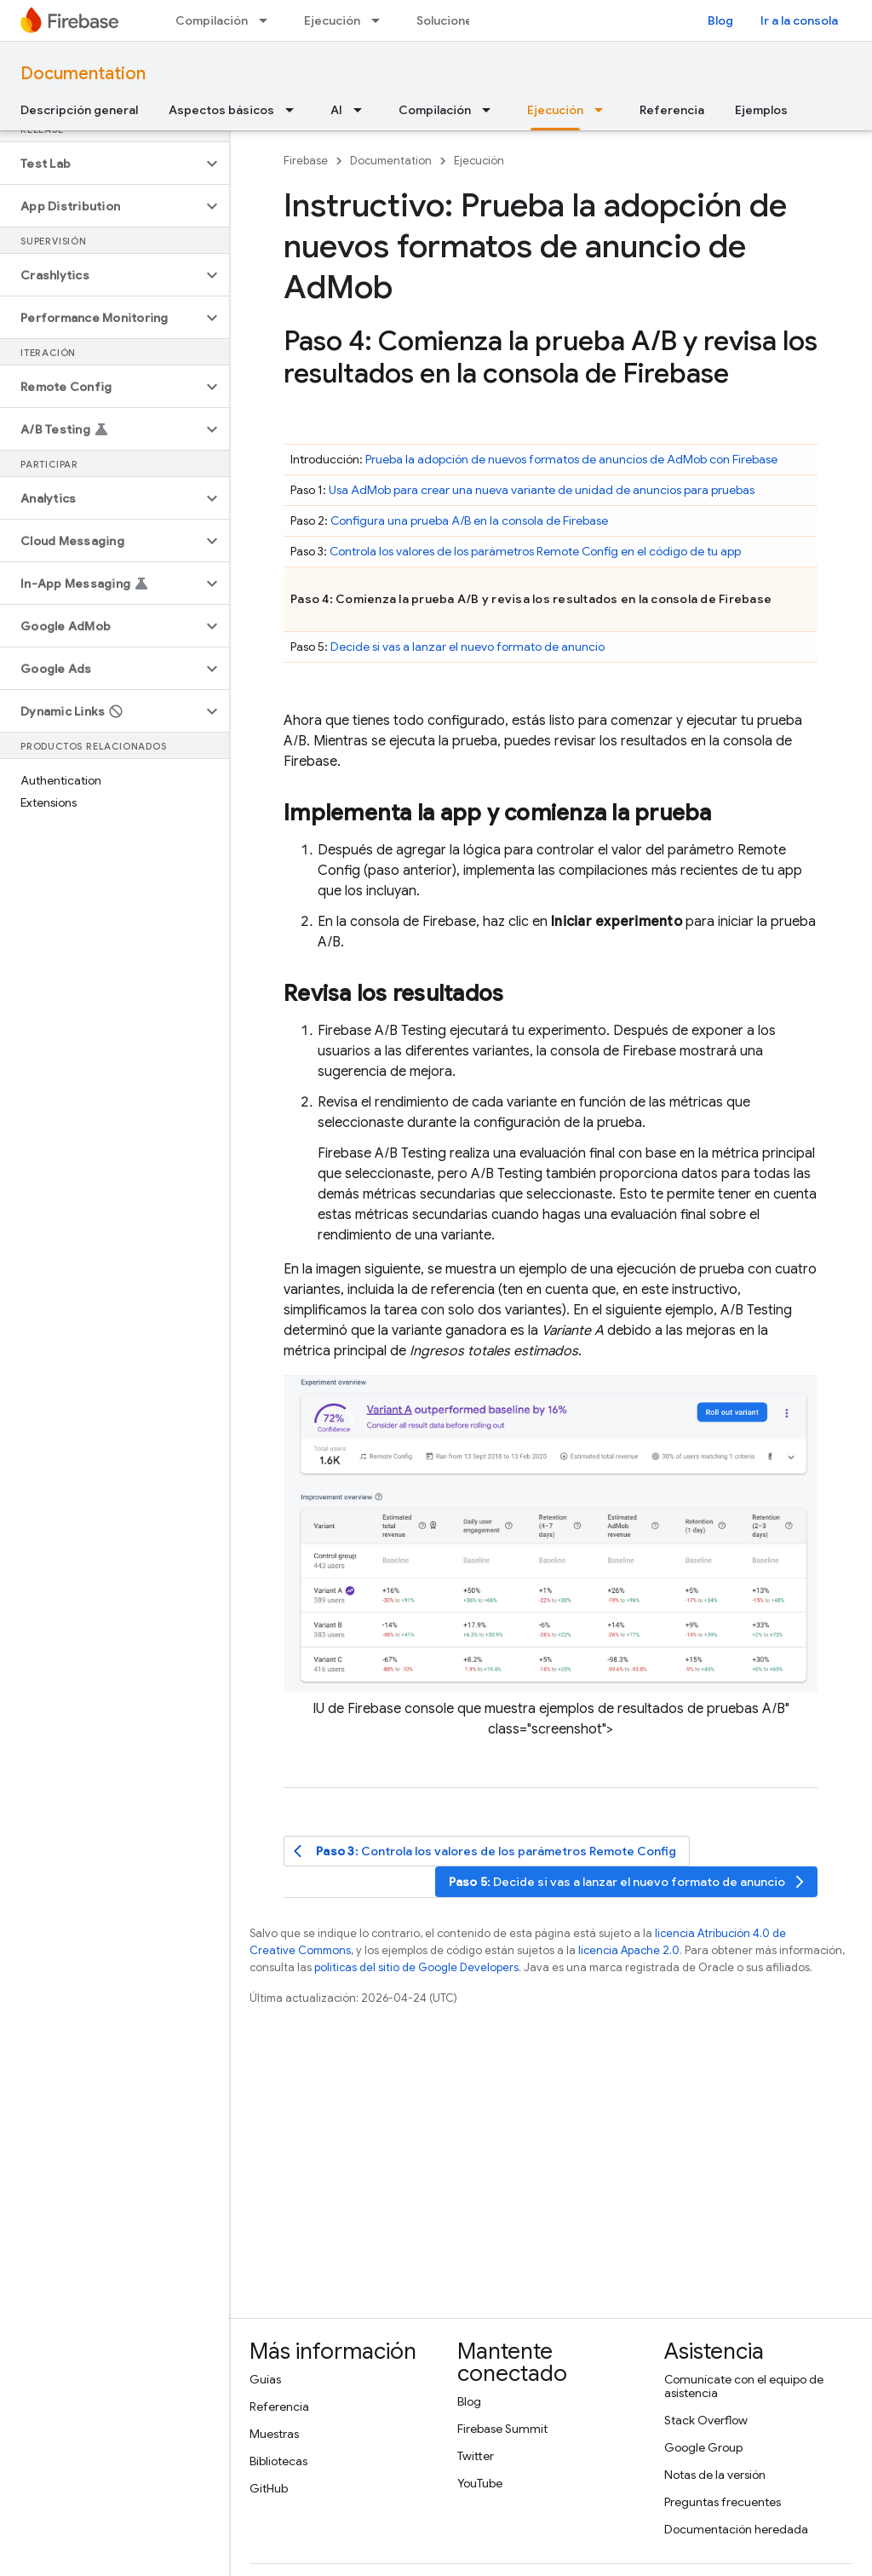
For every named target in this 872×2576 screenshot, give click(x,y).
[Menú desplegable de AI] (362, 109)
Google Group (703, 2447)
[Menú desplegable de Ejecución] (380, 20)
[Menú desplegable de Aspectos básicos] (294, 109)
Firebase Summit (502, 2428)
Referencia (672, 110)
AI (336, 110)
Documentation (83, 73)
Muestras (274, 2433)
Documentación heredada (736, 2529)
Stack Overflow (706, 2420)
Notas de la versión (715, 2474)
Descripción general (79, 110)
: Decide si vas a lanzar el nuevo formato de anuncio (628, 1882)
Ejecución (332, 20)
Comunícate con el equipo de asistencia (743, 2386)
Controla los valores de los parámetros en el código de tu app (535, 551)
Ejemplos (761, 110)
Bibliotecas (278, 2461)
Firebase (306, 160)
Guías (265, 2379)
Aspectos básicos (221, 110)
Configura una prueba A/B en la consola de (469, 520)
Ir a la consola (799, 20)
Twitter (475, 2456)
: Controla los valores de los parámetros (485, 1851)
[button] (101, 163)
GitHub (269, 2488)
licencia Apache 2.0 (629, 1950)
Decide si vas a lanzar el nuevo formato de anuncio (467, 646)
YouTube (479, 2483)
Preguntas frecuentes (722, 2502)
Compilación (211, 20)
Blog (720, 20)
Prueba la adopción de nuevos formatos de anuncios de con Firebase (571, 459)
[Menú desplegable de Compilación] (268, 20)
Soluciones (447, 20)
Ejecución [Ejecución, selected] (555, 110)
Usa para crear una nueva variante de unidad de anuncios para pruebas (541, 489)
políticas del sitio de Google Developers (416, 1967)
